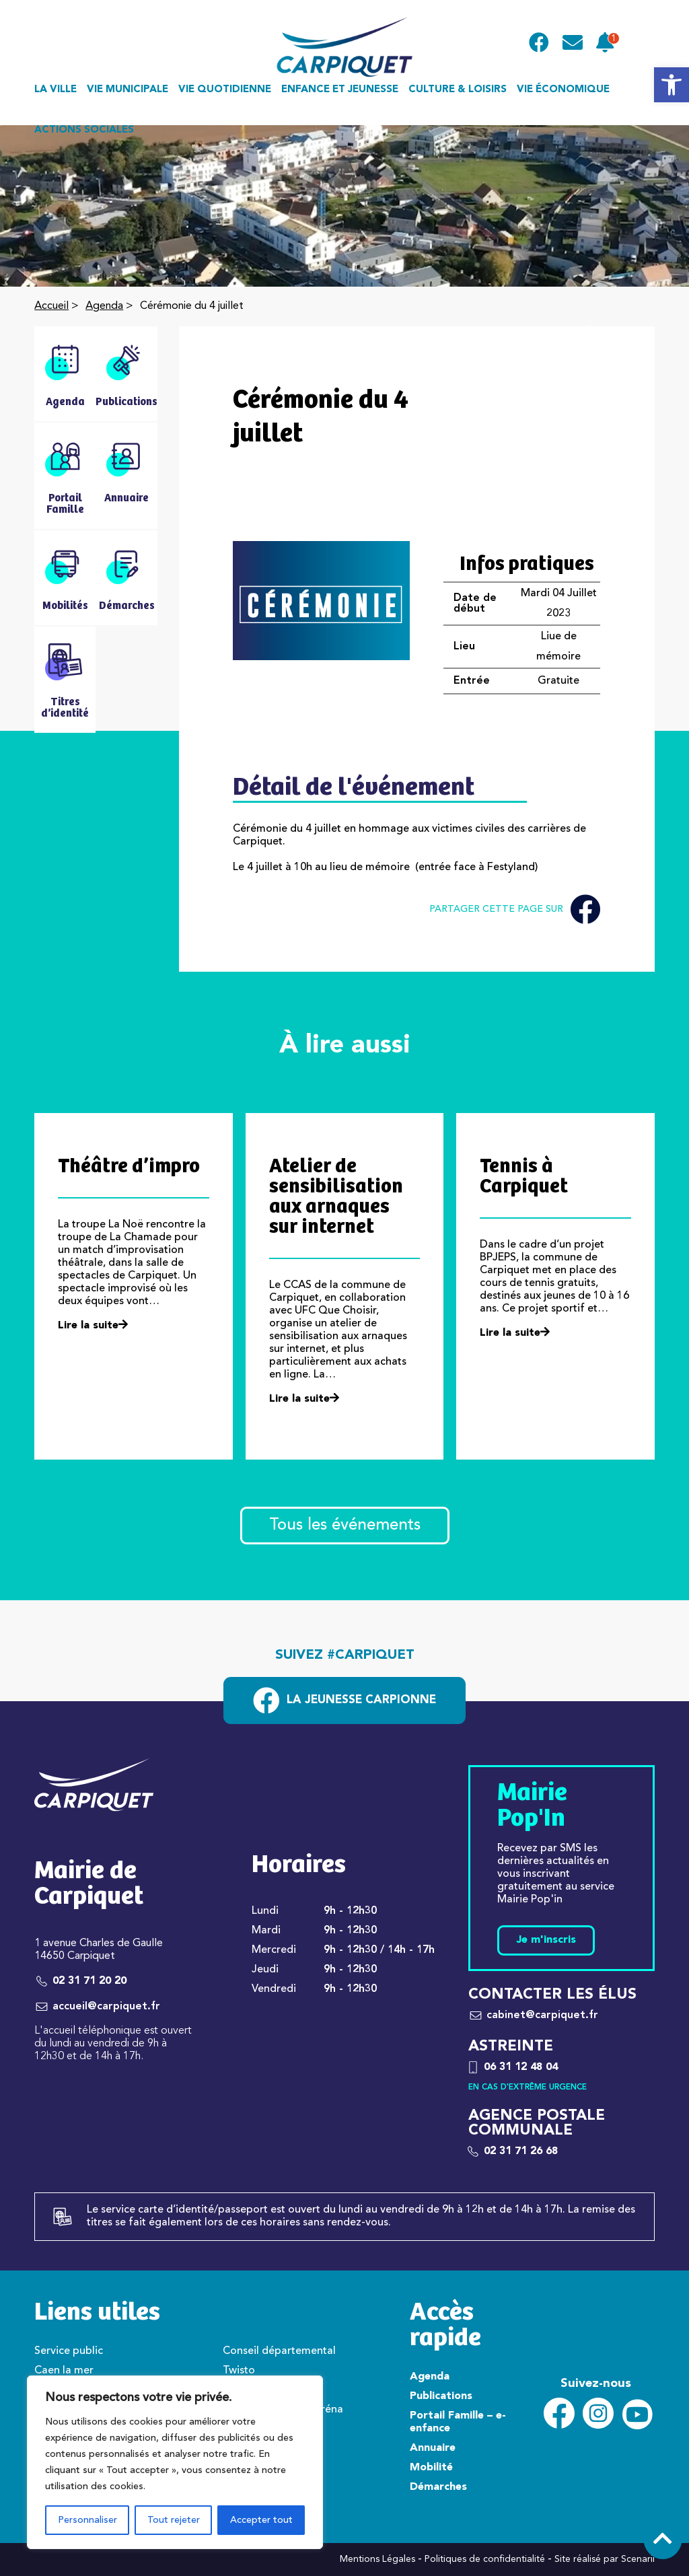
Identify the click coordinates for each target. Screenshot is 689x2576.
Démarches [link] (438, 2487)
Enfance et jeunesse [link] (339, 90)
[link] (671, 84)
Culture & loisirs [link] (457, 90)
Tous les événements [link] (345, 1525)
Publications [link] (441, 2396)
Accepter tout (261, 2520)
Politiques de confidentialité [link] (485, 2559)
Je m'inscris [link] (546, 1940)
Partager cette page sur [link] (514, 909)
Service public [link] (68, 2351)
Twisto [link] (239, 2370)
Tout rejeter (173, 2520)
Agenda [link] (104, 306)
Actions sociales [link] (84, 130)
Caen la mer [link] (64, 2370)
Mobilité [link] (431, 2467)
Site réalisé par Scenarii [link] (604, 2559)
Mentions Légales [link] (377, 2559)
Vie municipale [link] (127, 90)
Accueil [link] (51, 306)
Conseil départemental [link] (279, 2351)
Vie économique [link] (563, 90)
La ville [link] (55, 90)
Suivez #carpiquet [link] (344, 1655)
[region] (175, 2462)
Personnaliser (87, 2520)
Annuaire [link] (433, 2448)
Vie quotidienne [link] (224, 90)
